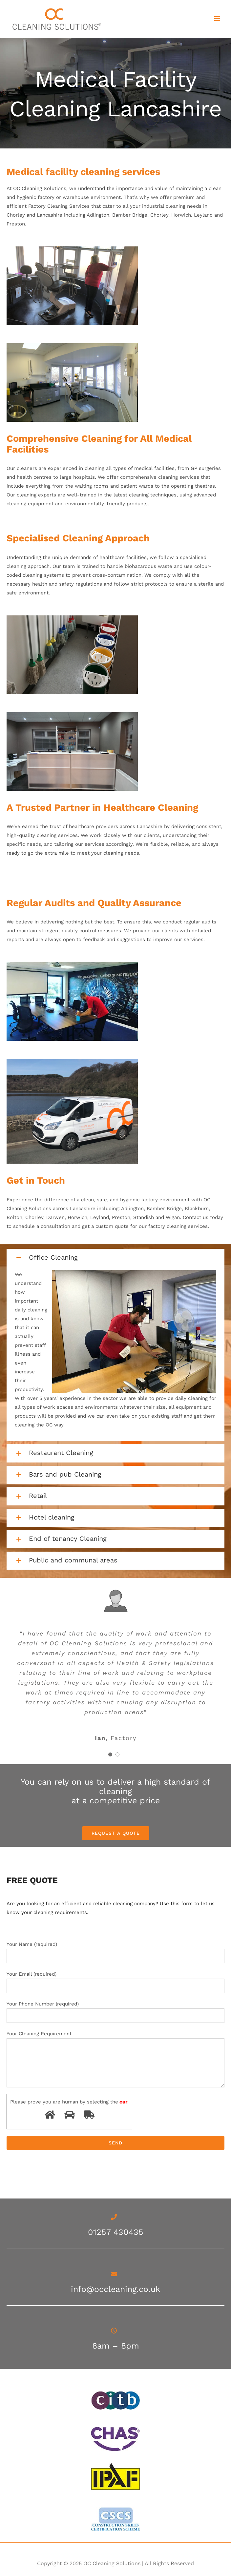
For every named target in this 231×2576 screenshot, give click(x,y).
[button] (115, 1258)
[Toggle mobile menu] (217, 18)
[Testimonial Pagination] (110, 1754)
